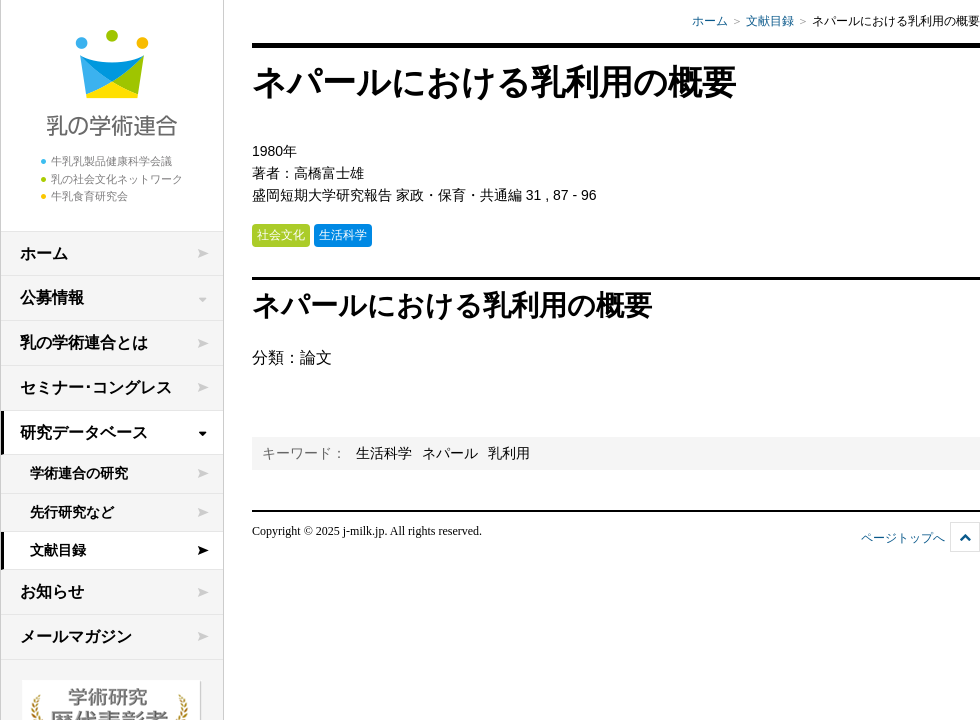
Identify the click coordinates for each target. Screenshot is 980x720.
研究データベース (84, 432)
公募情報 (52, 297)
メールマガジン (76, 636)
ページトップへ (903, 538)
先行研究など (72, 512)
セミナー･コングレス (96, 387)
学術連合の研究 (79, 473)
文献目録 (58, 550)
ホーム (44, 253)
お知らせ (52, 591)
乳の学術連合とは (84, 342)
